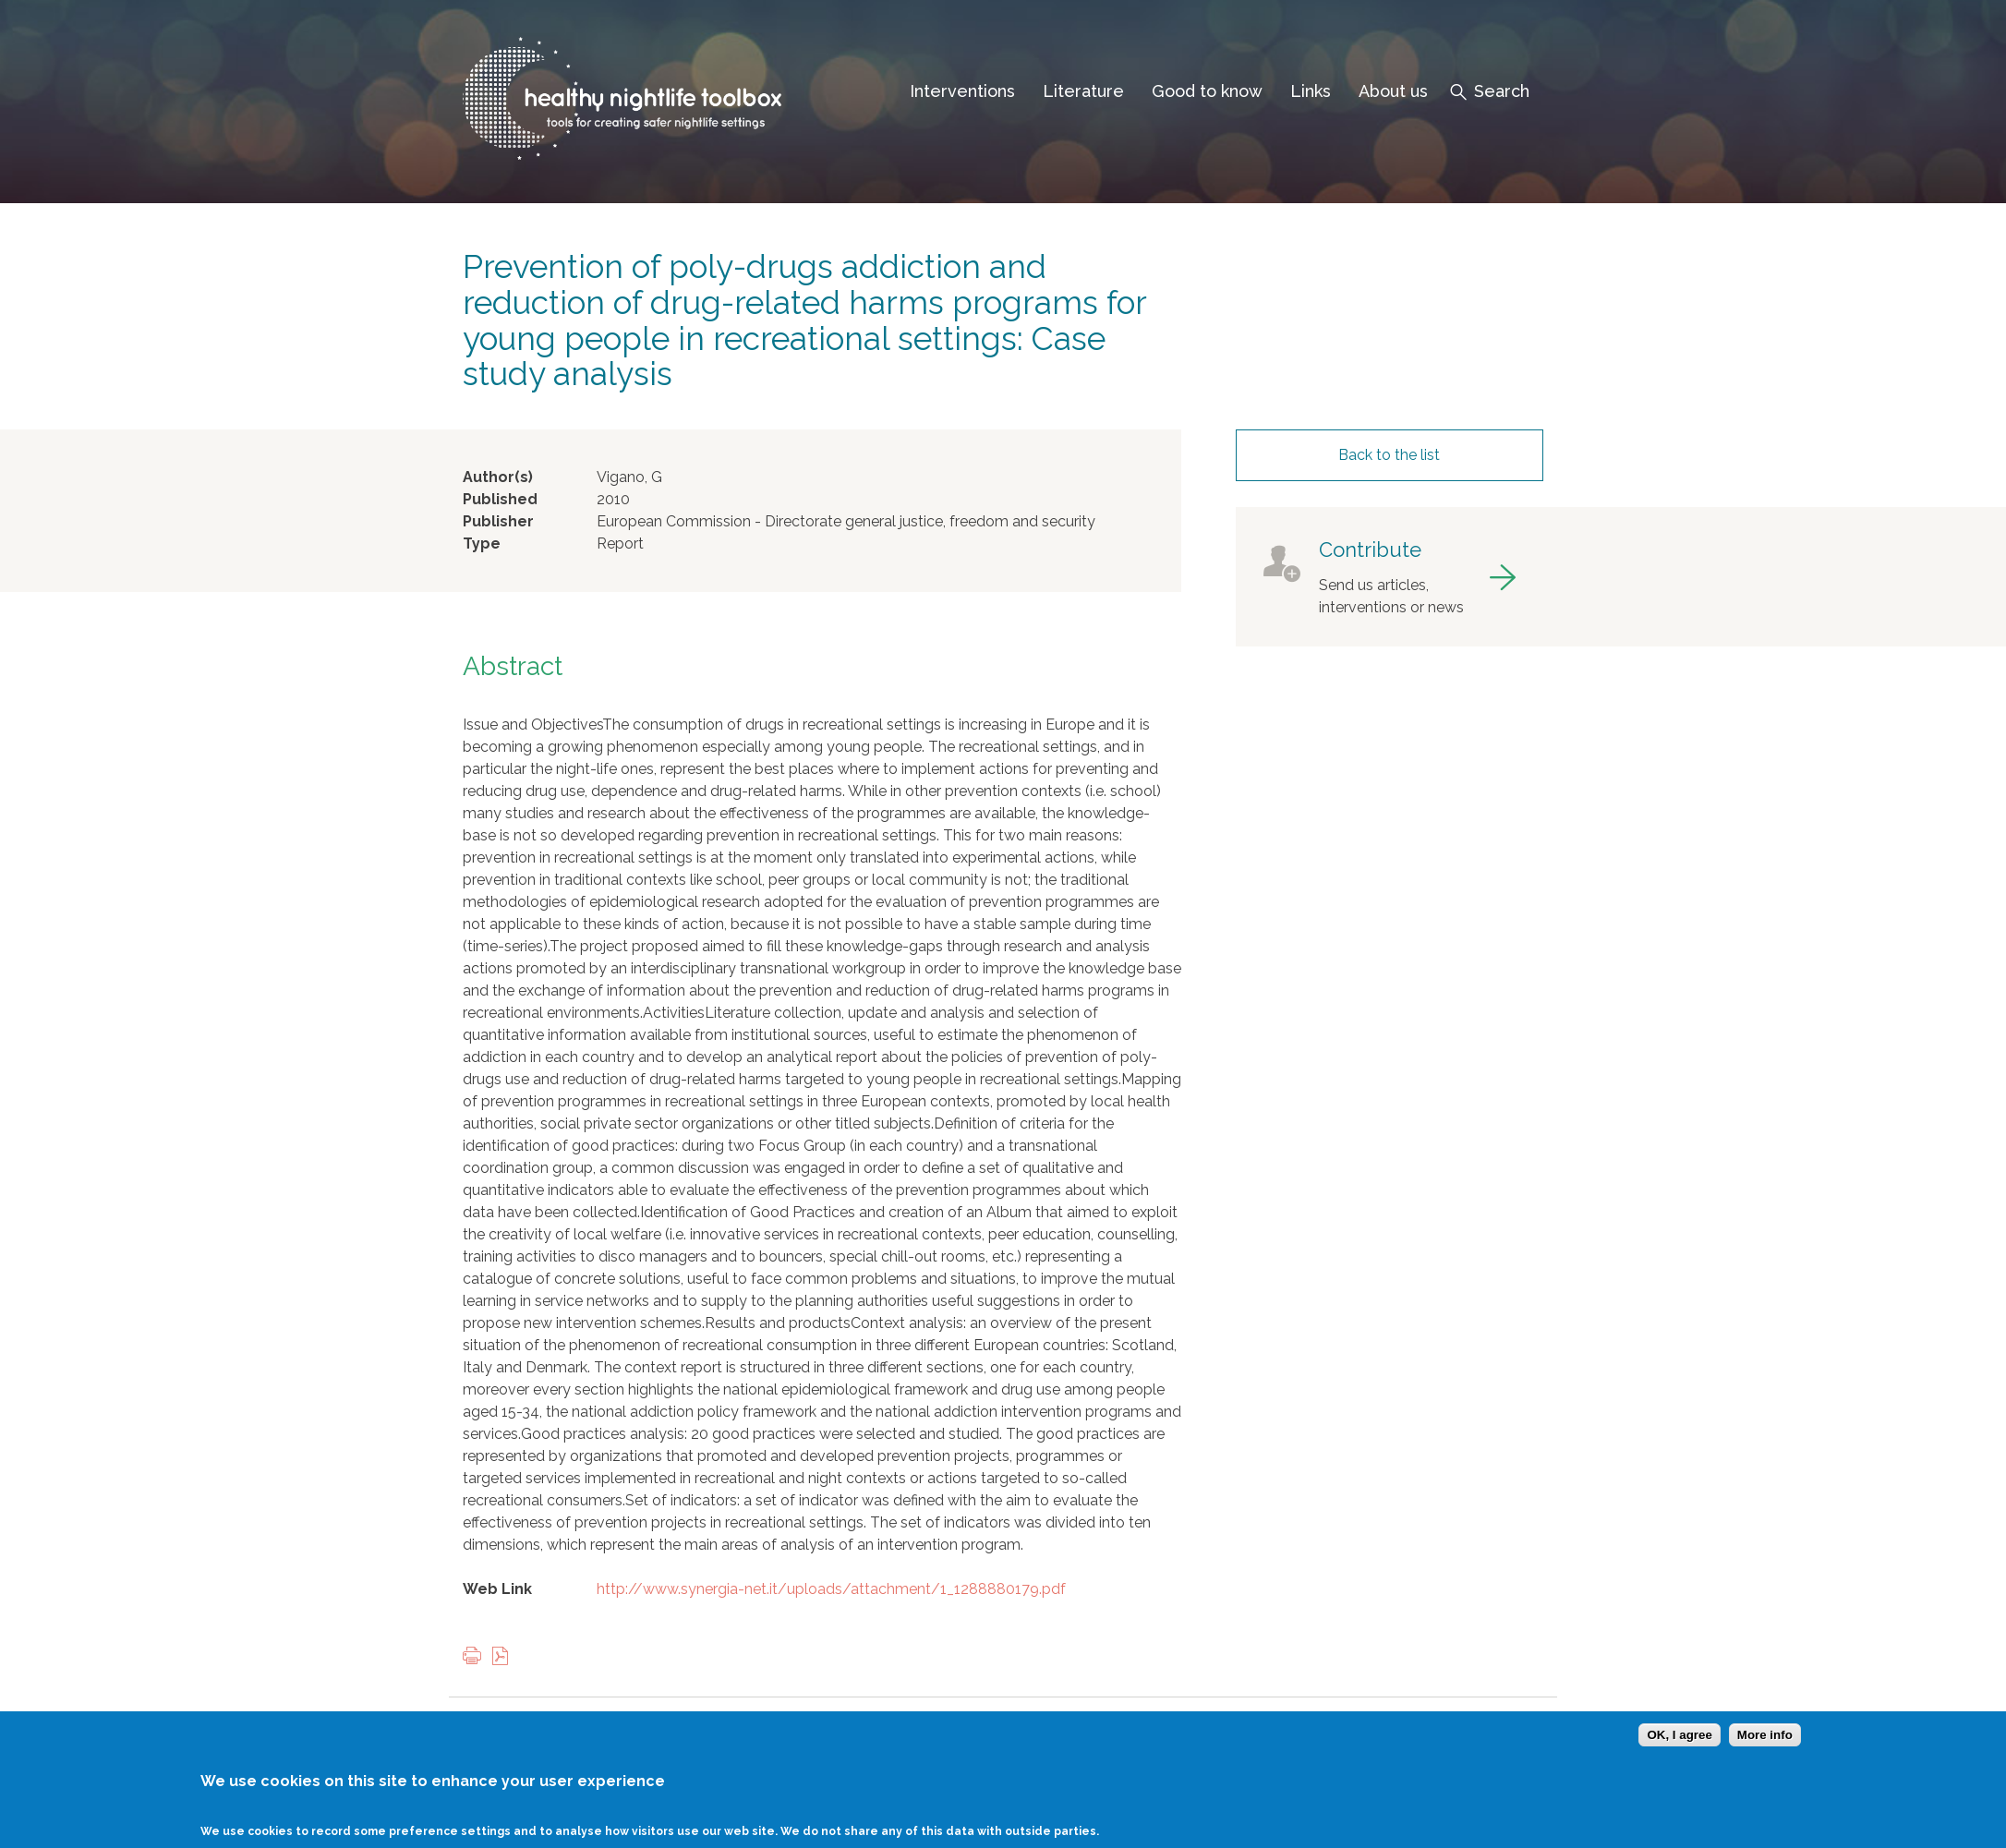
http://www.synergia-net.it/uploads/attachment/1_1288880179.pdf (831, 1589)
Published (500, 499)
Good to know (1207, 91)
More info (1765, 1735)
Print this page (476, 1657)
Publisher (498, 521)
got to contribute (1389, 577)
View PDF (504, 1657)
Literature (1083, 91)
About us (1393, 91)
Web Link (497, 1589)
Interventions (962, 91)
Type (482, 543)
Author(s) (498, 477)
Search (1501, 91)
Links (1310, 91)
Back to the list (1389, 455)
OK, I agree (1679, 1735)
